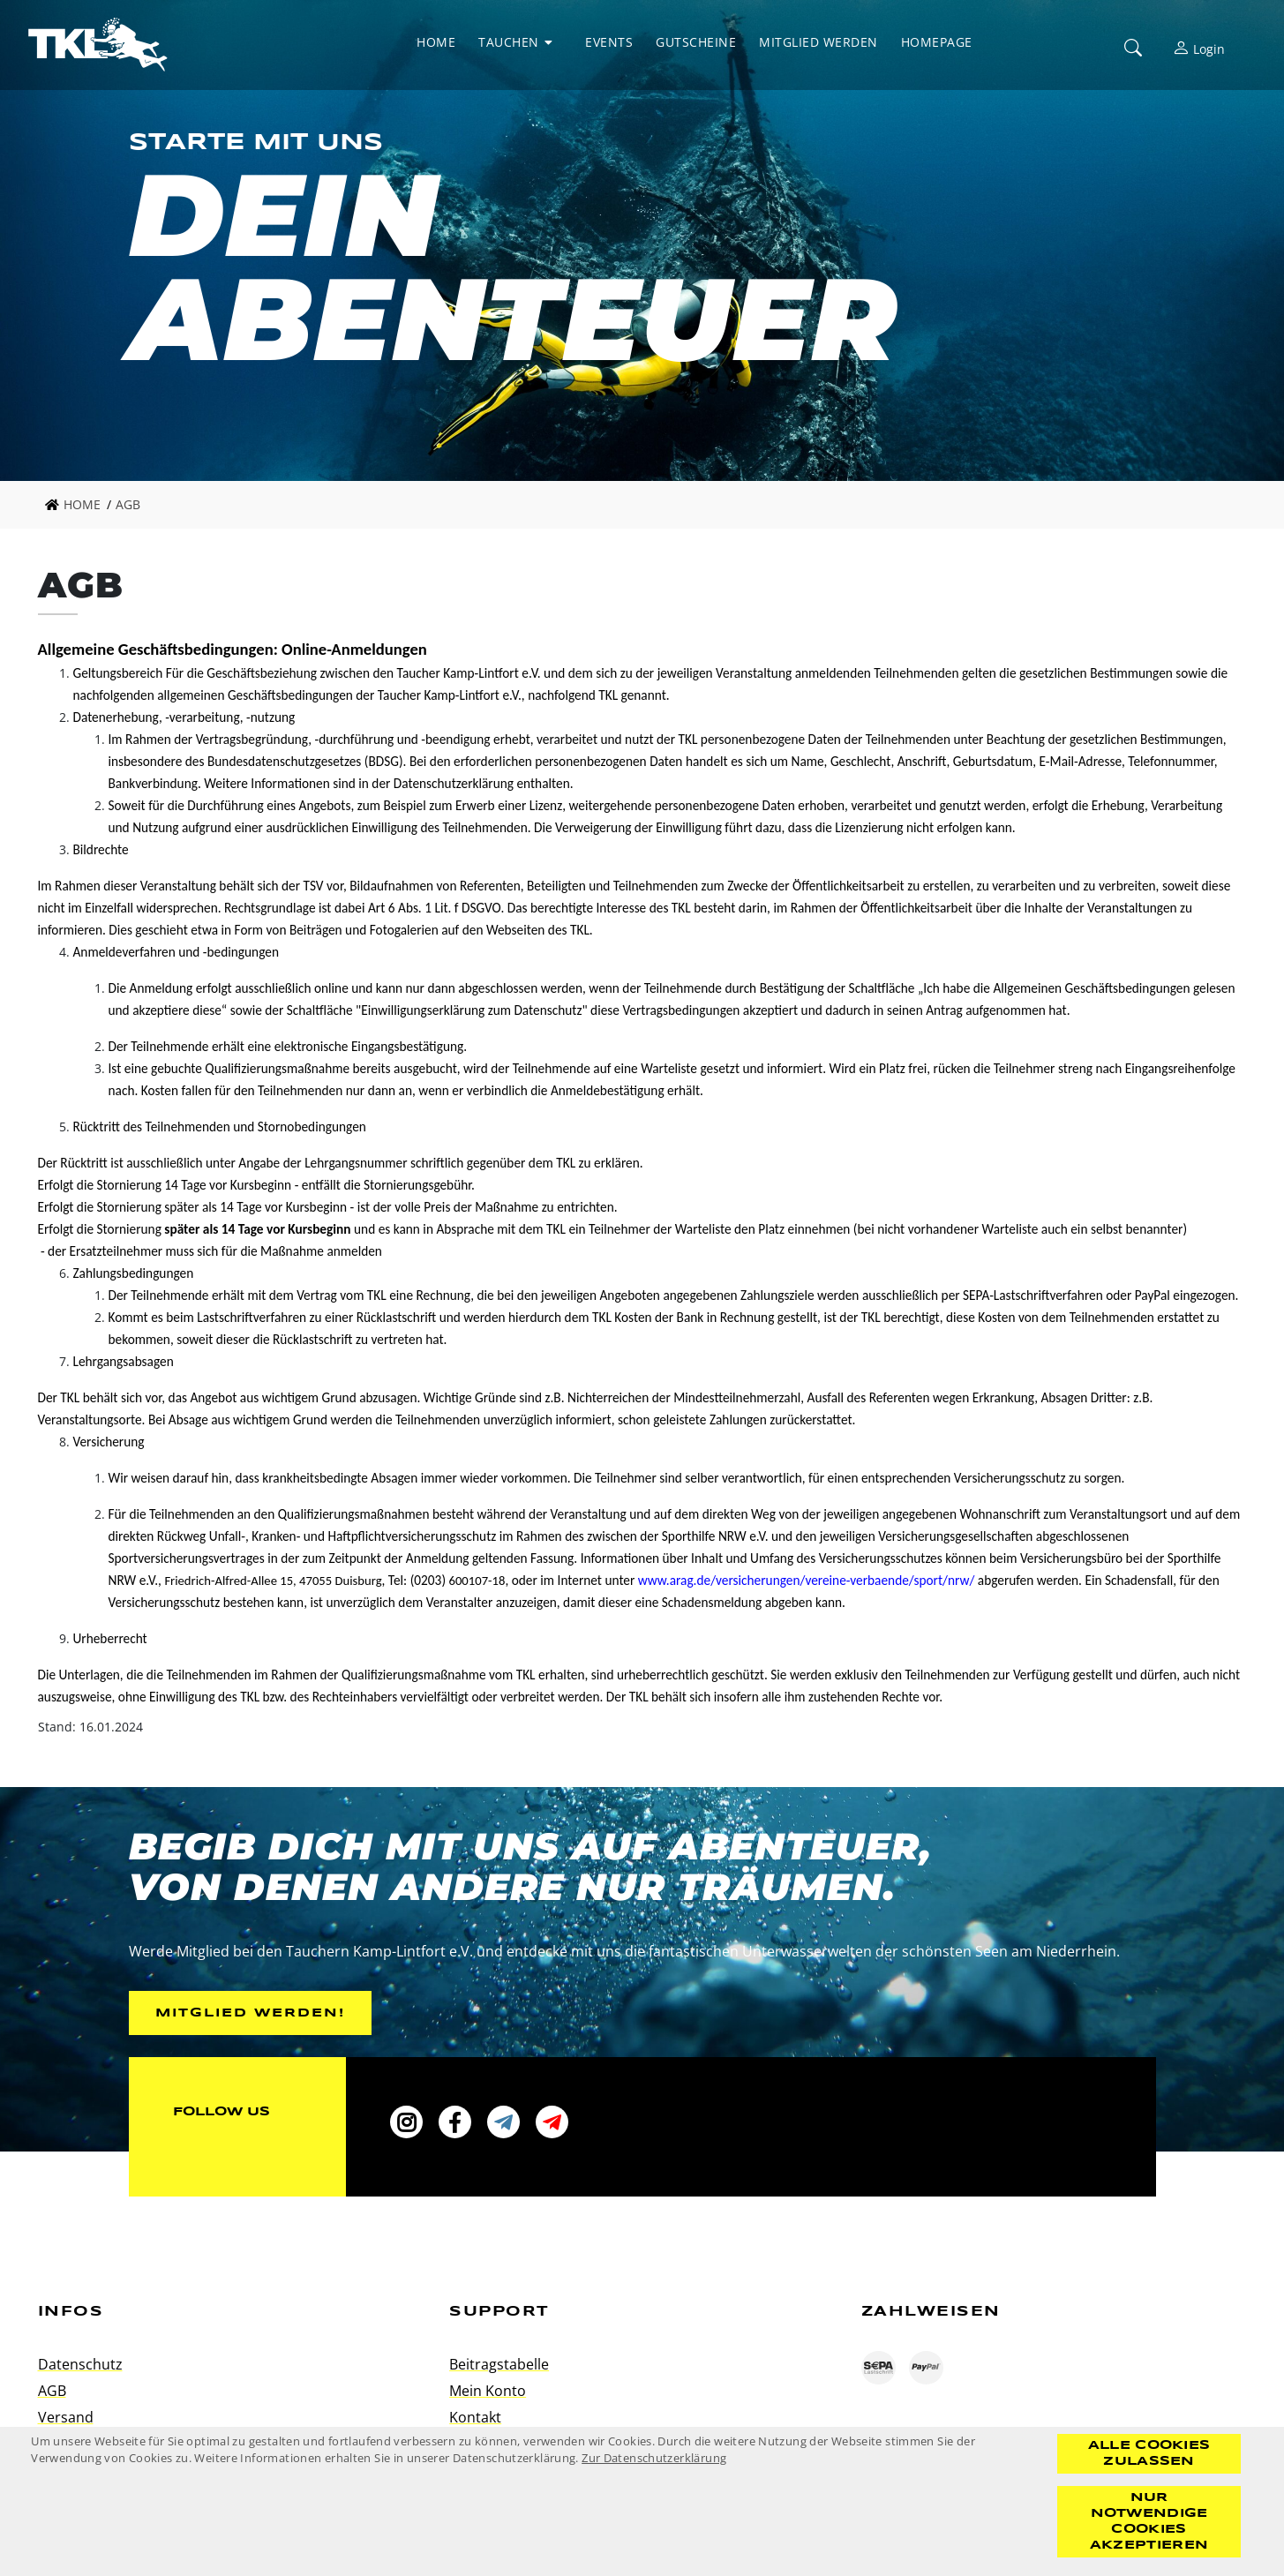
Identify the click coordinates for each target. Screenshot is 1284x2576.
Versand (66, 2417)
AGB (52, 2390)
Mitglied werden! (250, 2013)
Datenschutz (80, 2364)
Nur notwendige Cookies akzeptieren (1149, 2521)
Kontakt (475, 2417)
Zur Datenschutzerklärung (654, 2458)
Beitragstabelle (499, 2364)
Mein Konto (487, 2390)
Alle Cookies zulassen (1149, 2453)
